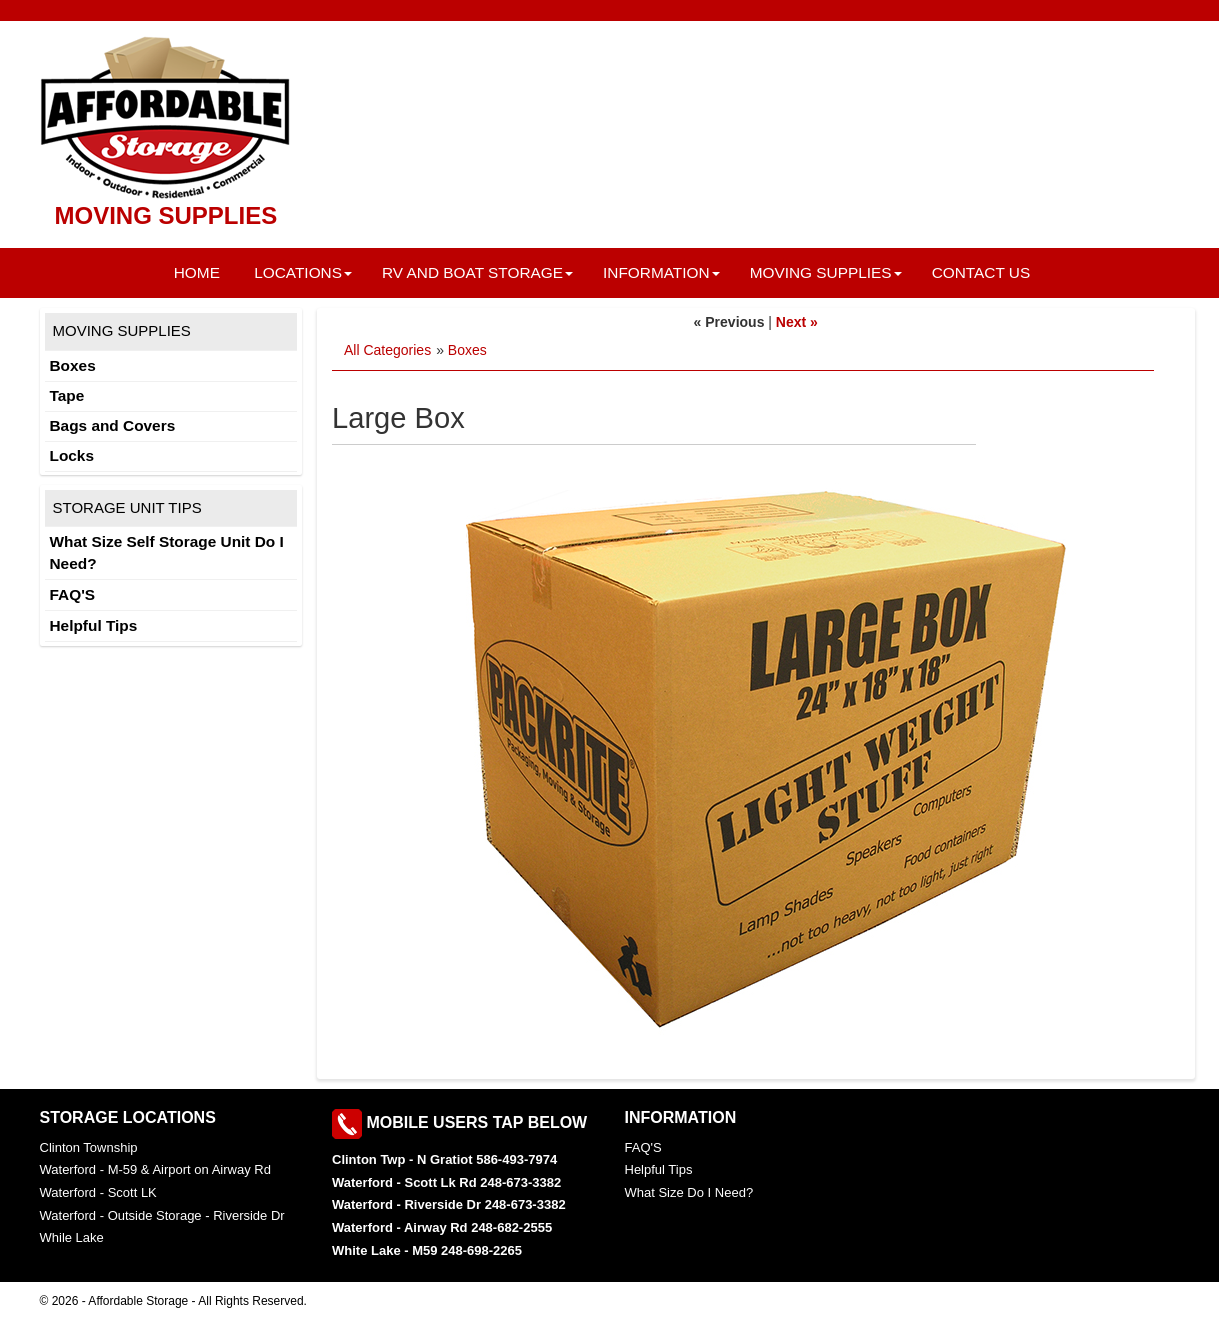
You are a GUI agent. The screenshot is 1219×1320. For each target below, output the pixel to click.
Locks (72, 455)
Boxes (467, 350)
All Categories (387, 350)
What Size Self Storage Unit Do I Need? (167, 552)
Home (197, 272)
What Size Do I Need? (689, 1192)
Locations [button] (303, 272)
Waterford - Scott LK (98, 1192)
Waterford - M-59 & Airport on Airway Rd (155, 1169)
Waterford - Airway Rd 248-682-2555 (442, 1227)
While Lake (72, 1237)
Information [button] (661, 272)
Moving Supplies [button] (826, 272)
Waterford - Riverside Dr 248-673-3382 (449, 1204)
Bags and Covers (113, 425)
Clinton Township (89, 1147)
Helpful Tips (94, 625)
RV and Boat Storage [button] (477, 272)
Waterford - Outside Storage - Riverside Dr (162, 1215)
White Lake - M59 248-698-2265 (427, 1250)
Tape (67, 395)
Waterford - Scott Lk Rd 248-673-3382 (446, 1182)
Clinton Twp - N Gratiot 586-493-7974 (444, 1159)
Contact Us (981, 272)
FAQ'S (73, 594)
